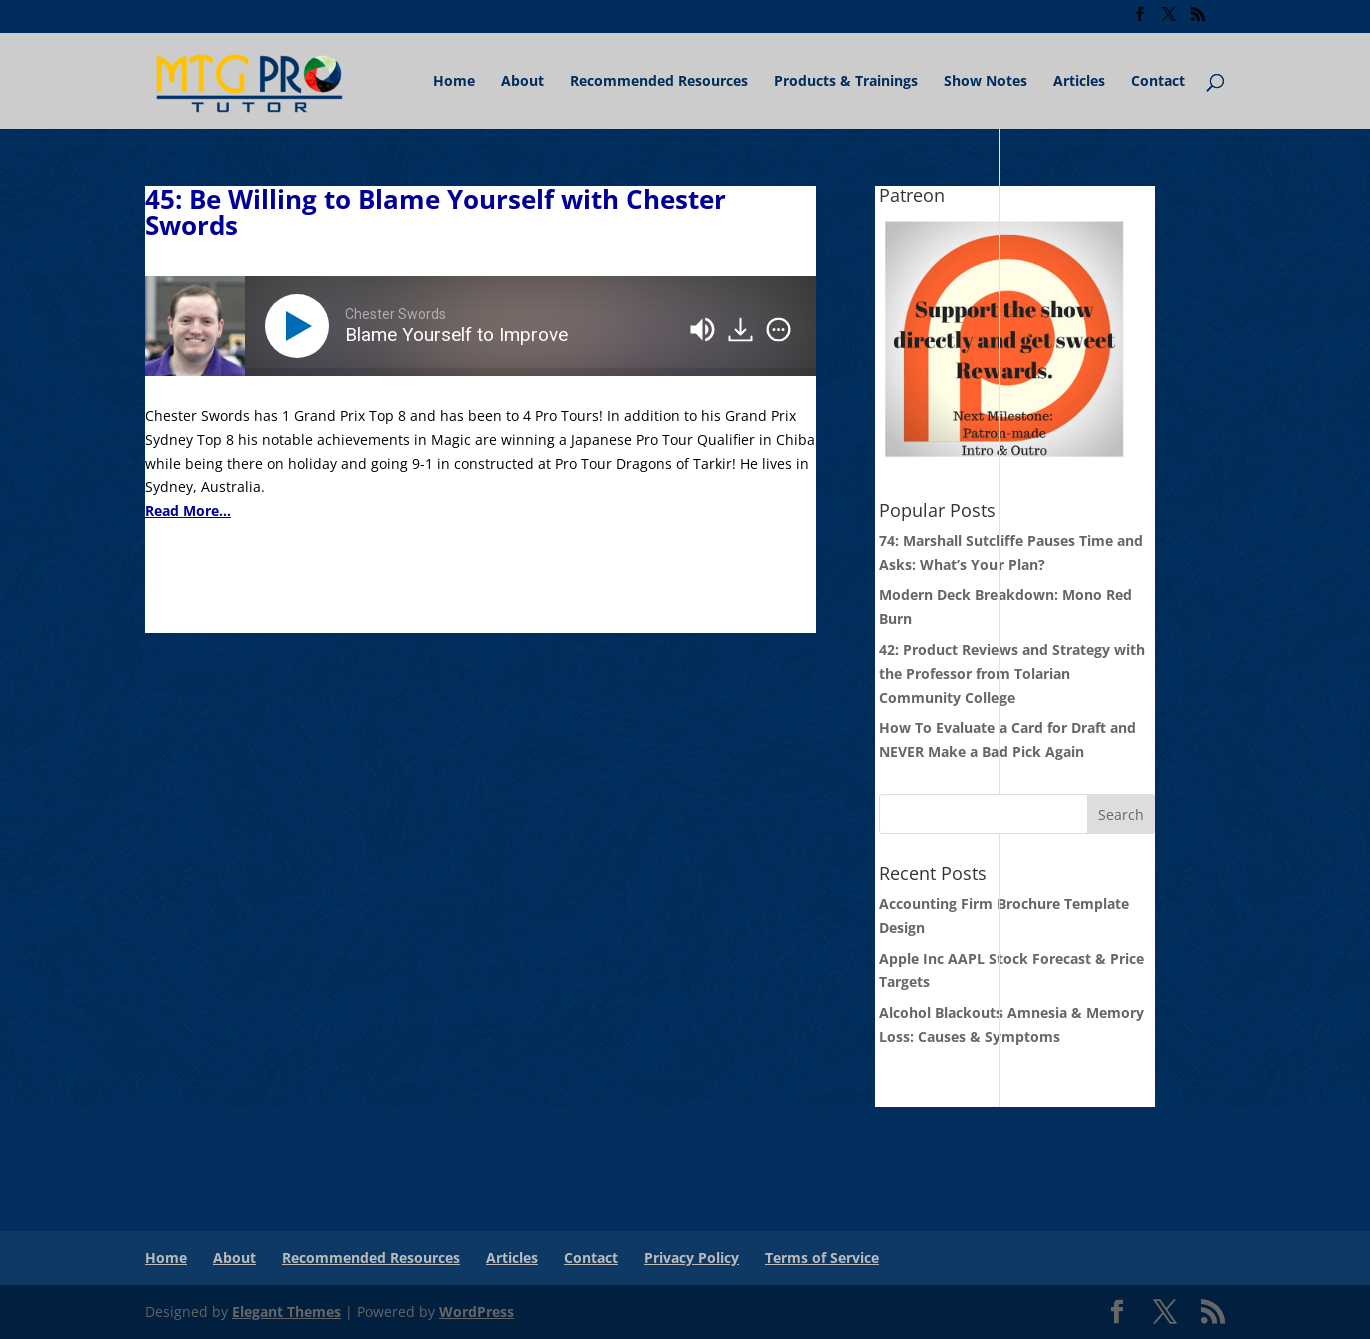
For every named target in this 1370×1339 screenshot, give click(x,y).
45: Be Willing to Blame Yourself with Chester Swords (435, 212)
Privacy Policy (691, 1257)
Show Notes (985, 82)
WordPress (476, 1311)
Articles (1079, 82)
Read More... (188, 510)
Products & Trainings (846, 82)
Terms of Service (822, 1257)
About (522, 82)
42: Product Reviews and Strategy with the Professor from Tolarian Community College (1012, 673)
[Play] (301, 326)
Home (454, 82)
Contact (1158, 82)
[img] (778, 330)
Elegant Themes (286, 1311)
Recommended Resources (659, 82)
